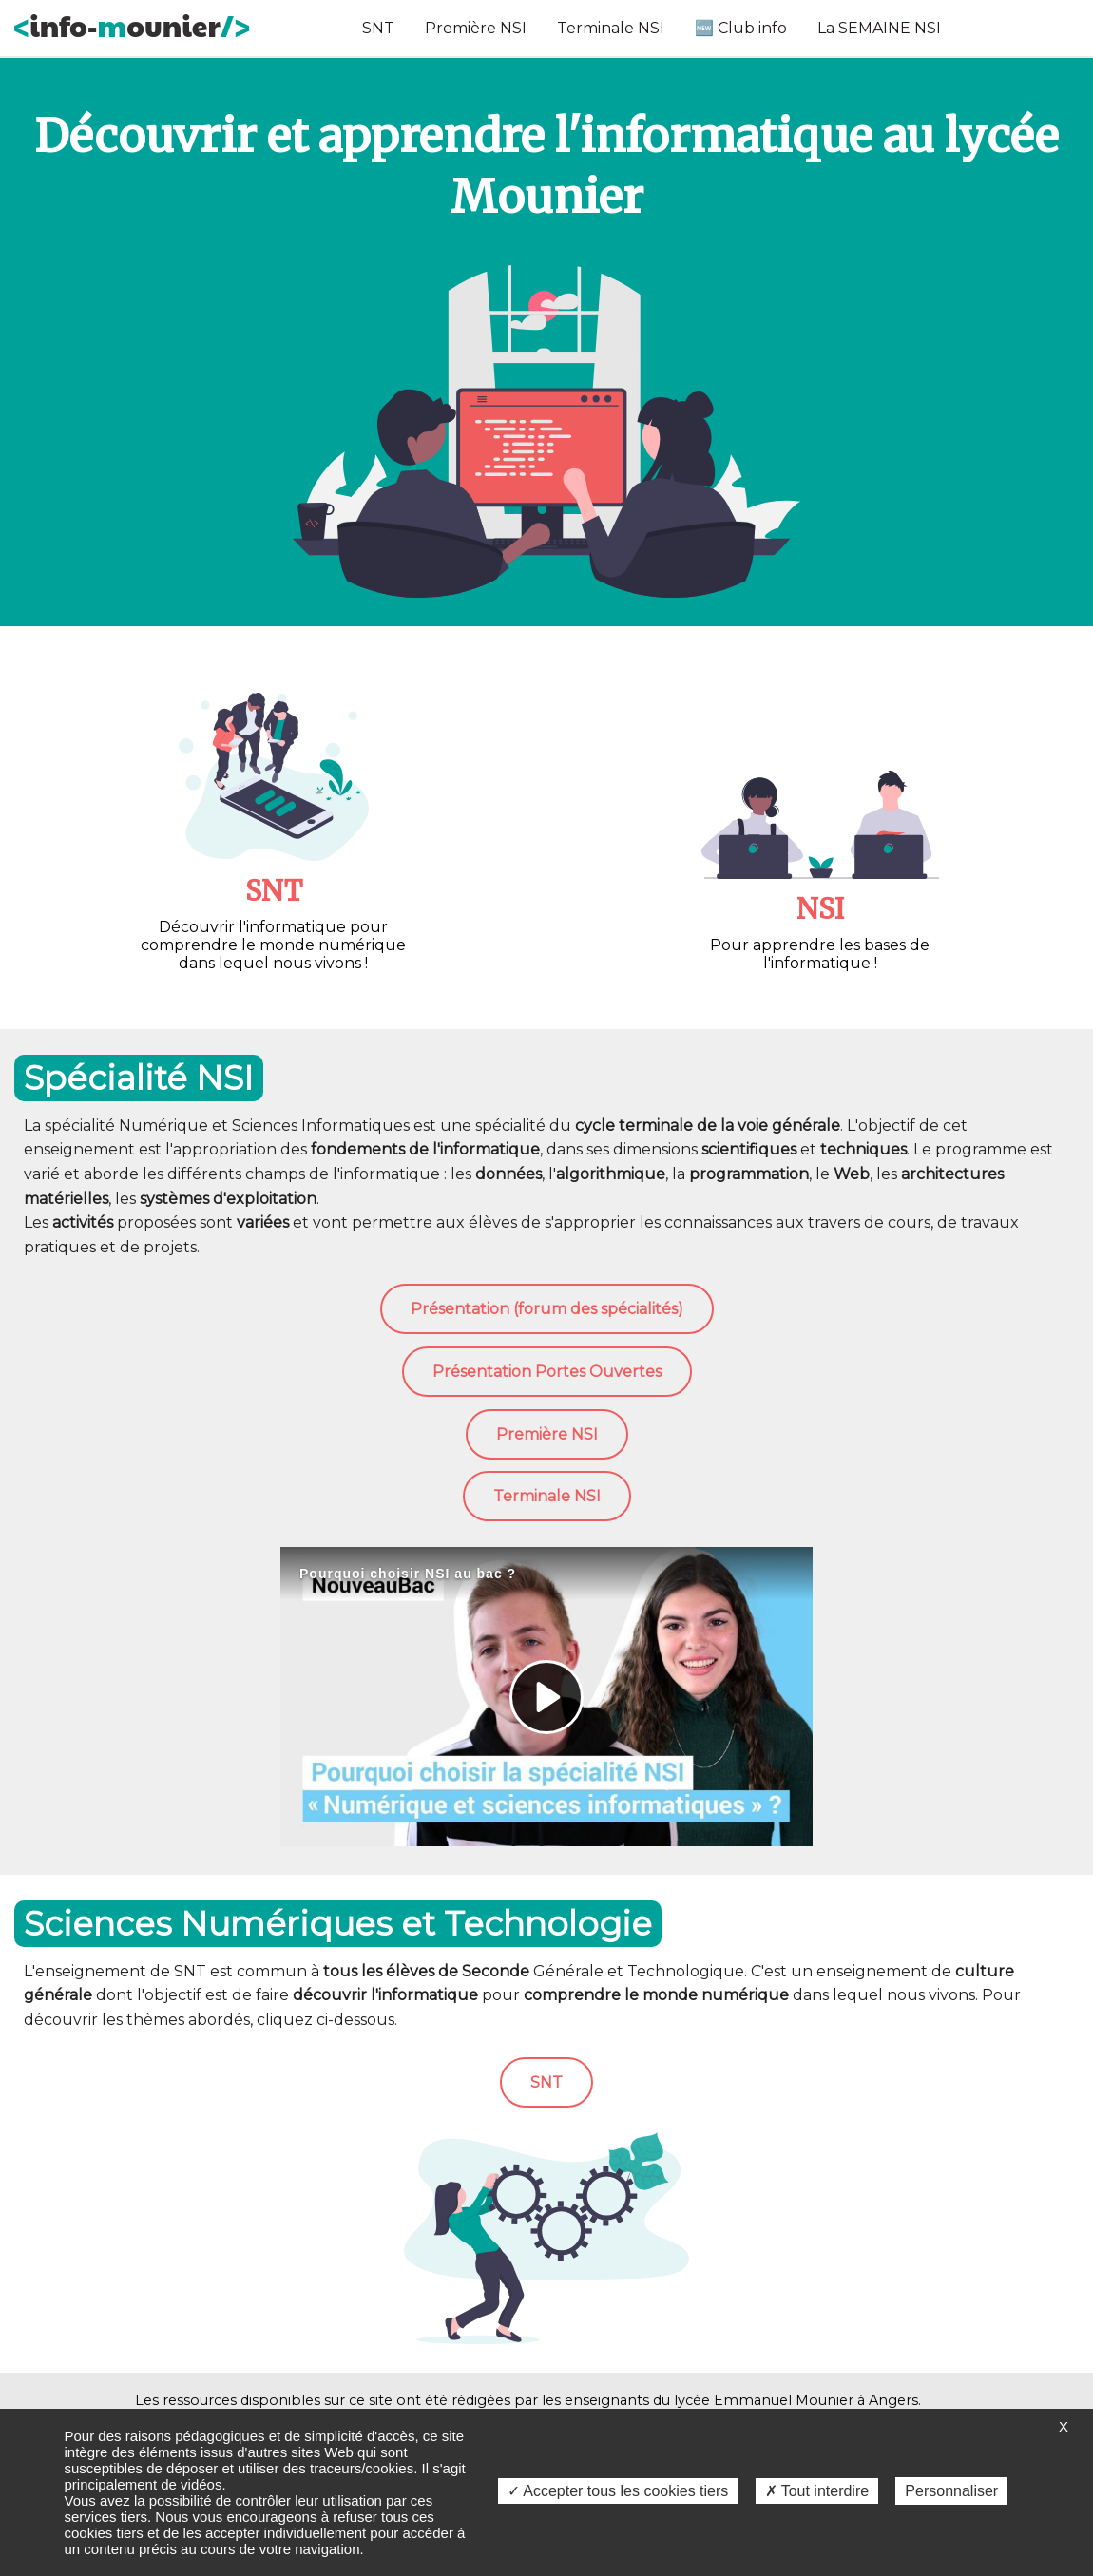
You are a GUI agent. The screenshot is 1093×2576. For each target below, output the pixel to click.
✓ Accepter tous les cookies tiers (618, 2491)
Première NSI (476, 28)
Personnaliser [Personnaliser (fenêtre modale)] (951, 2491)
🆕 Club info (741, 28)
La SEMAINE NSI (879, 28)
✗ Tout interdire (817, 2491)
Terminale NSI (610, 28)
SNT (378, 28)
